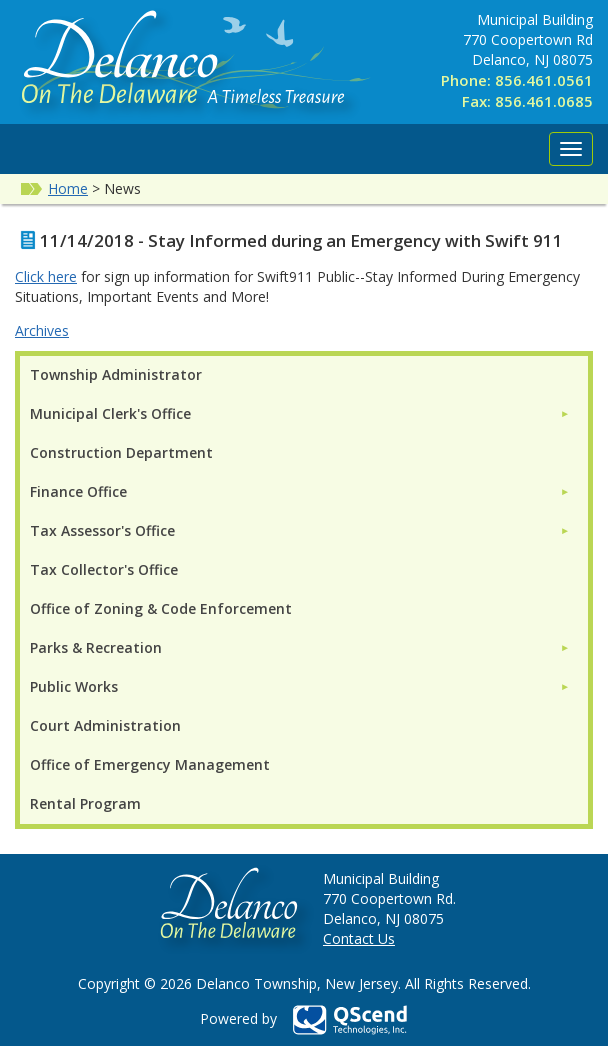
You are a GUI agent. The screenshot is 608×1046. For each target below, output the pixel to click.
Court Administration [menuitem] (105, 725)
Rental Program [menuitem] (85, 803)
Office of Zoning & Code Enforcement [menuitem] (161, 608)
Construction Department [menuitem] (121, 452)
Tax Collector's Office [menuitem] (104, 569)
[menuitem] (300, 413)
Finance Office (78, 491)
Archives (42, 330)
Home (68, 188)
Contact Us (359, 938)
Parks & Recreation (96, 647)
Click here (46, 276)
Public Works (74, 686)
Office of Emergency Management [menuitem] (150, 764)
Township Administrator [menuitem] (116, 374)
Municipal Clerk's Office (110, 413)
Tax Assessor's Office (102, 530)
